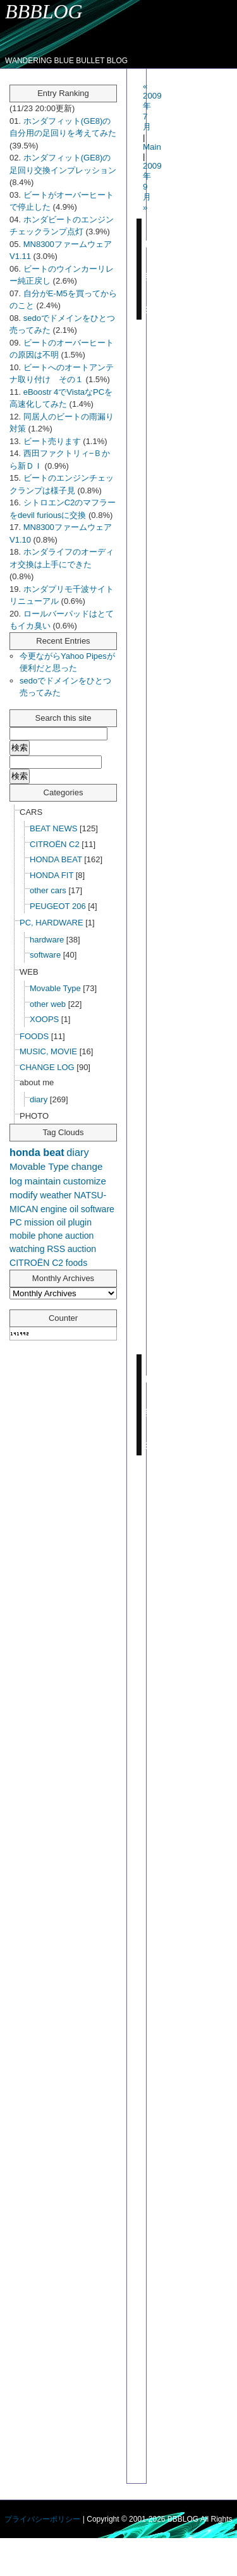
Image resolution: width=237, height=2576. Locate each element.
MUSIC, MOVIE (48, 1051)
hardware (47, 939)
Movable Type (55, 988)
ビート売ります (52, 441)
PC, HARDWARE (51, 922)
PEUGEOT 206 (58, 906)
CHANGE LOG (47, 1067)
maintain (43, 1181)
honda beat (36, 1152)
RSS (56, 1249)
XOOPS (44, 1019)
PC (15, 1222)
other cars (48, 890)
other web (48, 1004)
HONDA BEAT (56, 859)
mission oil (45, 1222)
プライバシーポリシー (42, 2519)
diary (38, 1099)
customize (84, 1181)
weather (55, 1195)
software (45, 955)
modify (23, 1194)
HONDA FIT (51, 875)
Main (152, 147)
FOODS (34, 1036)
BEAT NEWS (53, 828)
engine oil (59, 1209)
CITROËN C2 (55, 844)
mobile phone (36, 1236)
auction (82, 1249)
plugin (80, 1222)
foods (76, 1263)
